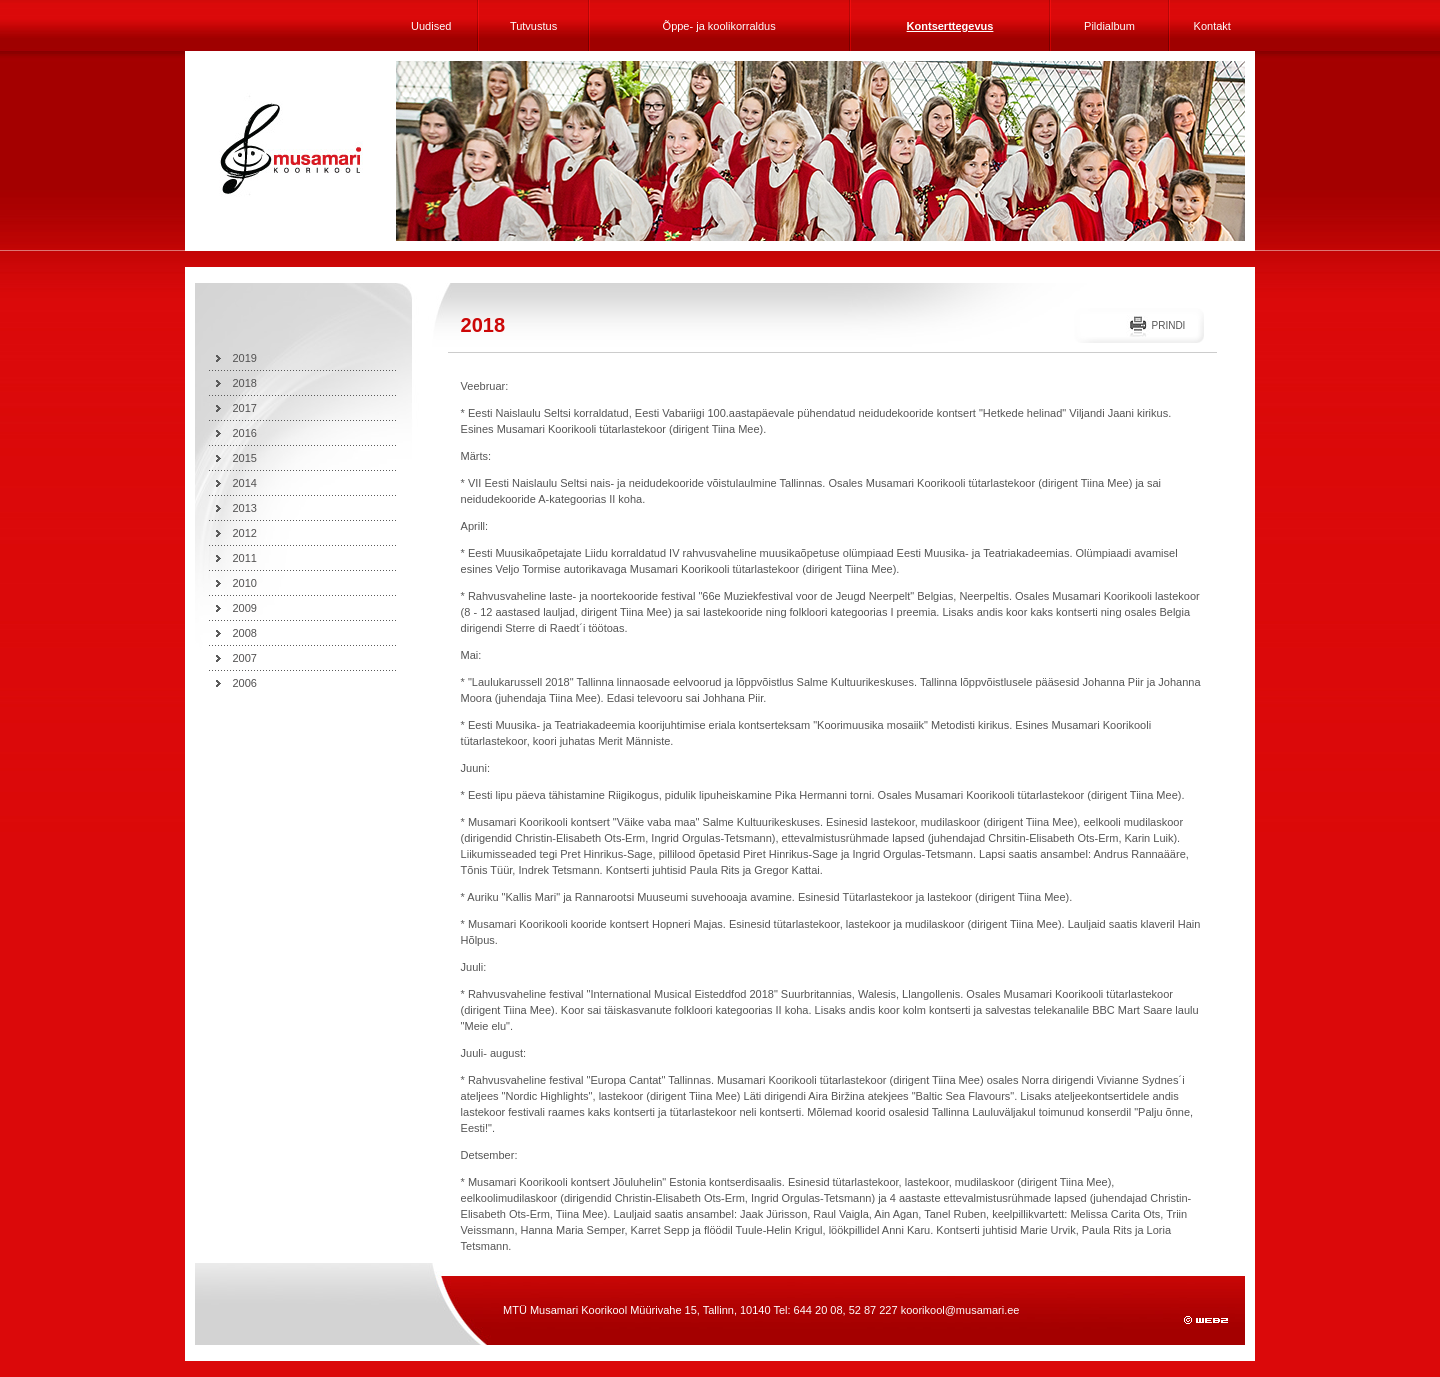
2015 (245, 458)
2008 (245, 633)
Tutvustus (533, 26)
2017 (245, 408)
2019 (245, 358)
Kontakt (1212, 26)
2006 (245, 683)
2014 (245, 483)
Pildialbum (1109, 26)
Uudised (431, 26)
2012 (245, 533)
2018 (245, 383)
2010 (245, 583)
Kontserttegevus (950, 26)
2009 (245, 608)
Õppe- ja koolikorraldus (719, 26)
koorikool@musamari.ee (960, 1310)
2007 (245, 658)
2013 (245, 508)
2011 (245, 558)
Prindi (1168, 325)
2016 (245, 433)
